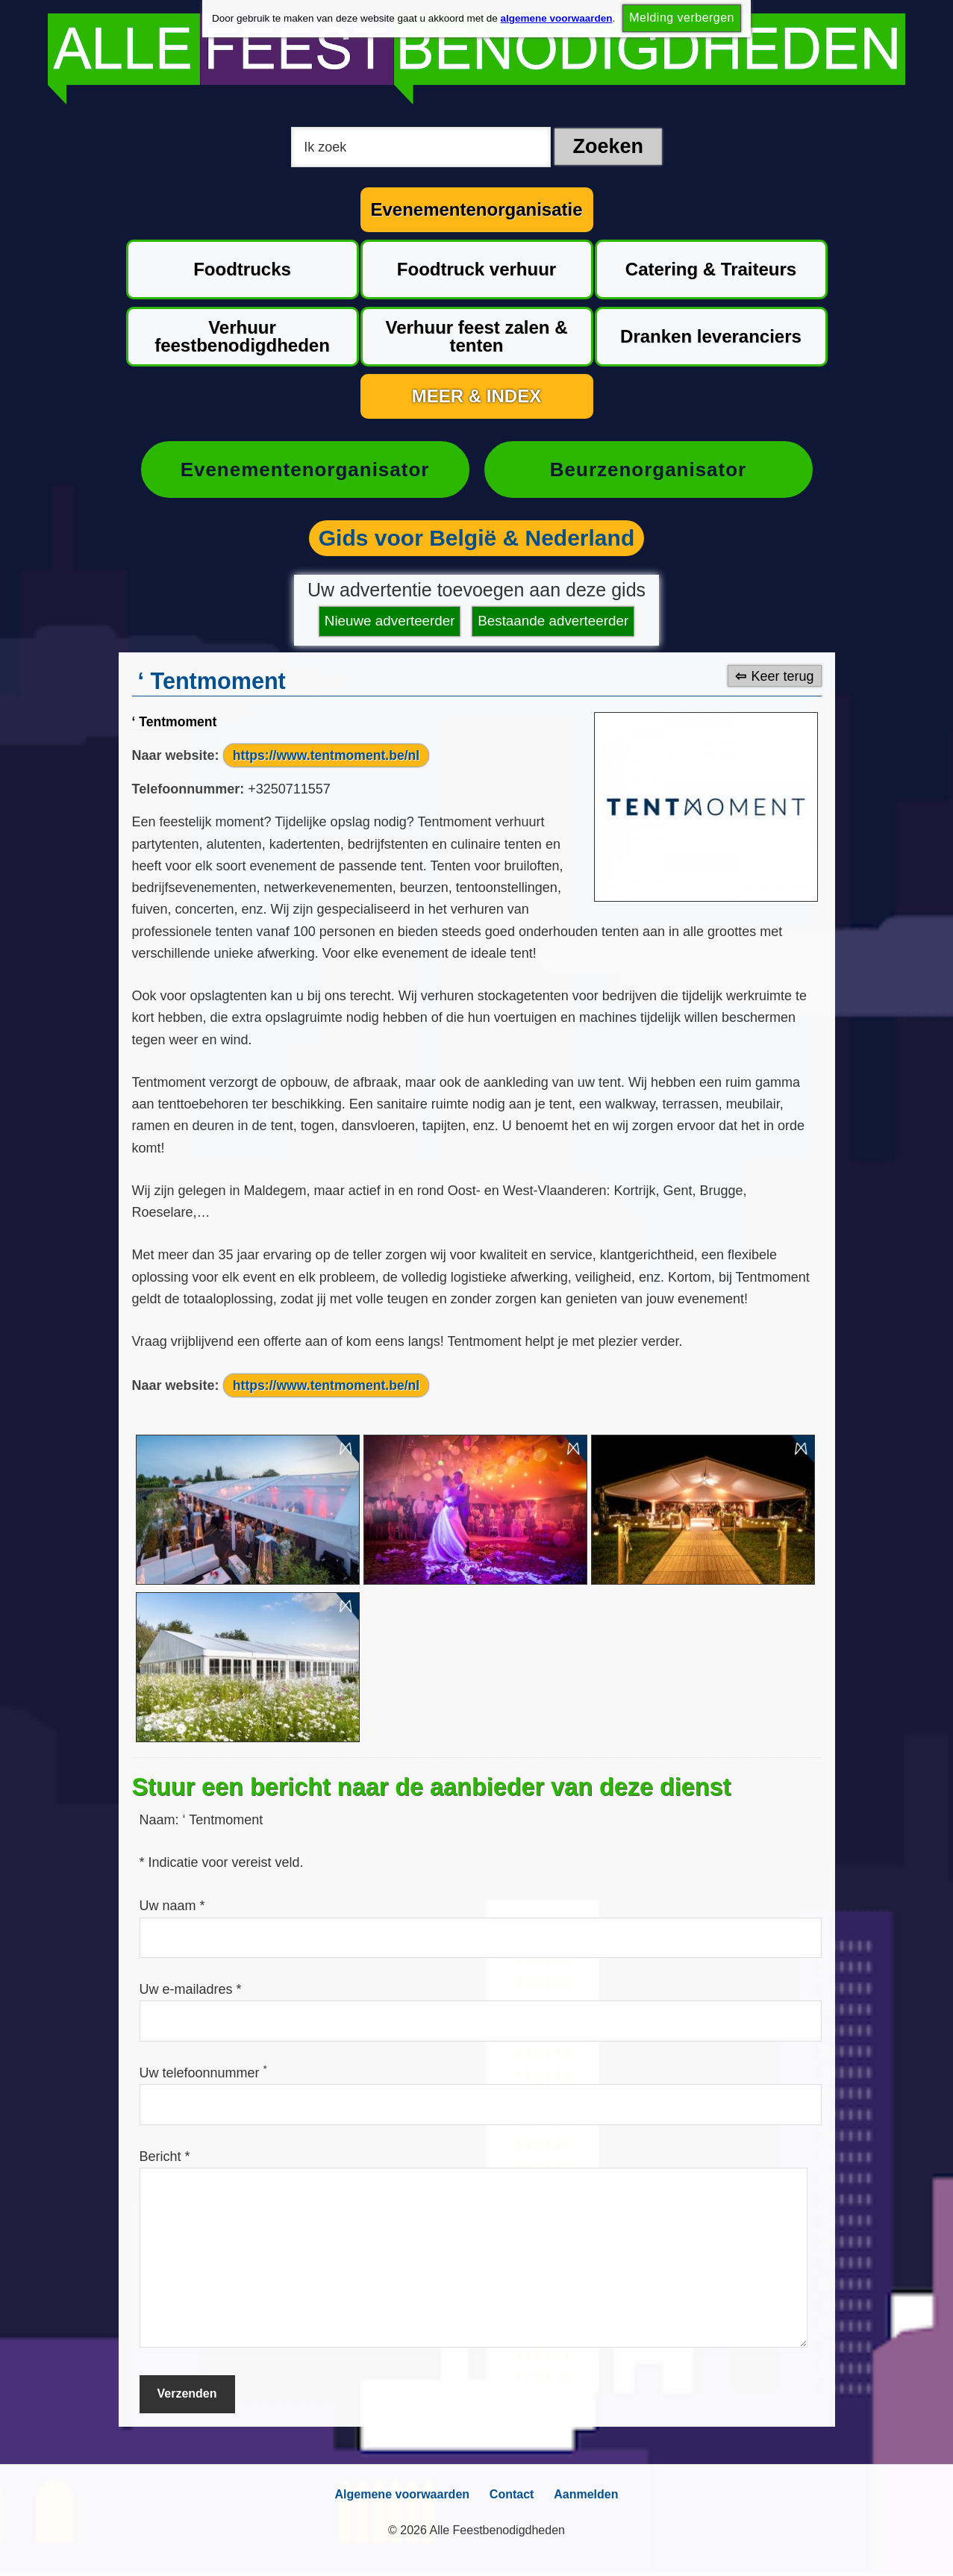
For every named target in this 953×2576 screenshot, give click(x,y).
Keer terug (782, 674)
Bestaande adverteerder (550, 621)
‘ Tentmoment (175, 720)
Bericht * (165, 2156)
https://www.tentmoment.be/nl (328, 754)
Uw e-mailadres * (191, 1989)
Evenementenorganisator (304, 469)
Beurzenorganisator (648, 469)
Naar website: (175, 754)
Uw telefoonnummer (203, 2072)
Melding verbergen (682, 19)
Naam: (161, 1819)
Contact (512, 2494)
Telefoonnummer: (188, 789)
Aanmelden (589, 2494)
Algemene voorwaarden (398, 2494)
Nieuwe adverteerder (393, 621)
